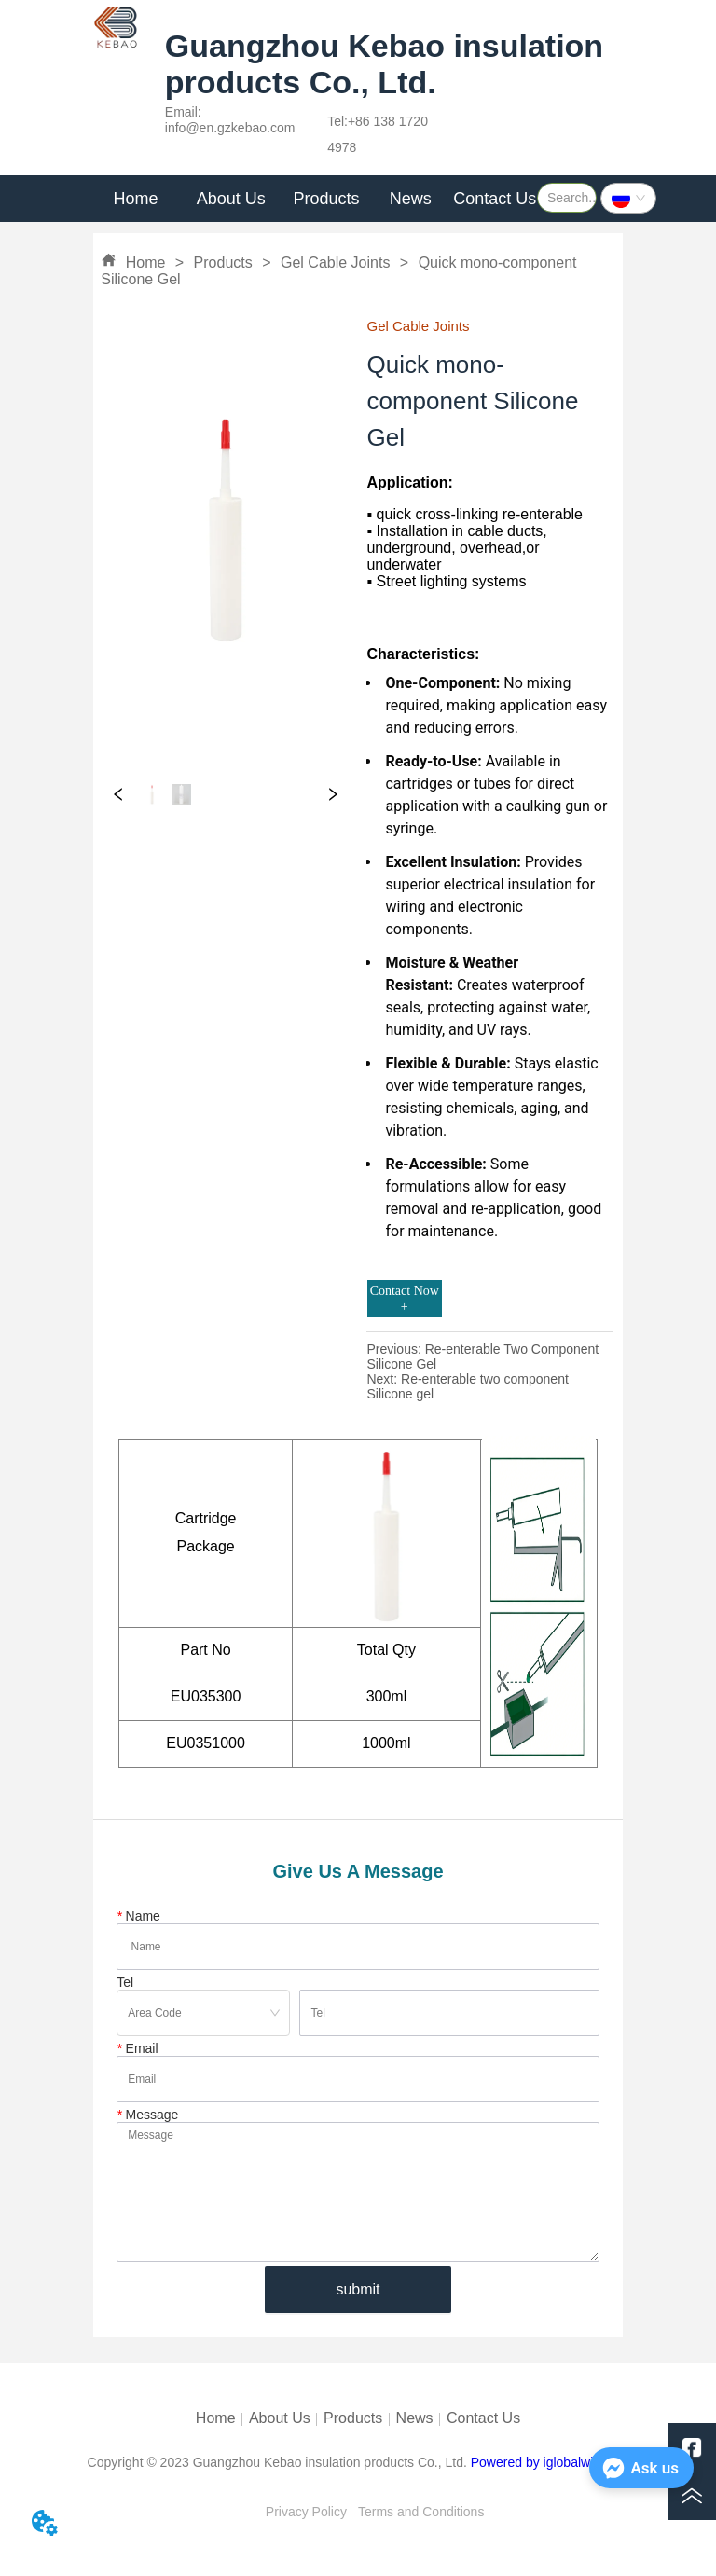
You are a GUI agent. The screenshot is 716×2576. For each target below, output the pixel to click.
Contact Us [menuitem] (494, 198)
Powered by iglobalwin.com (550, 2462)
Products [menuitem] (326, 198)
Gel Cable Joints (335, 262)
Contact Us (483, 2418)
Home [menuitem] (136, 198)
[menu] (315, 198)
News (415, 2418)
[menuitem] (231, 198)
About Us (279, 2418)
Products (222, 262)
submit (357, 2289)
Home (145, 262)
